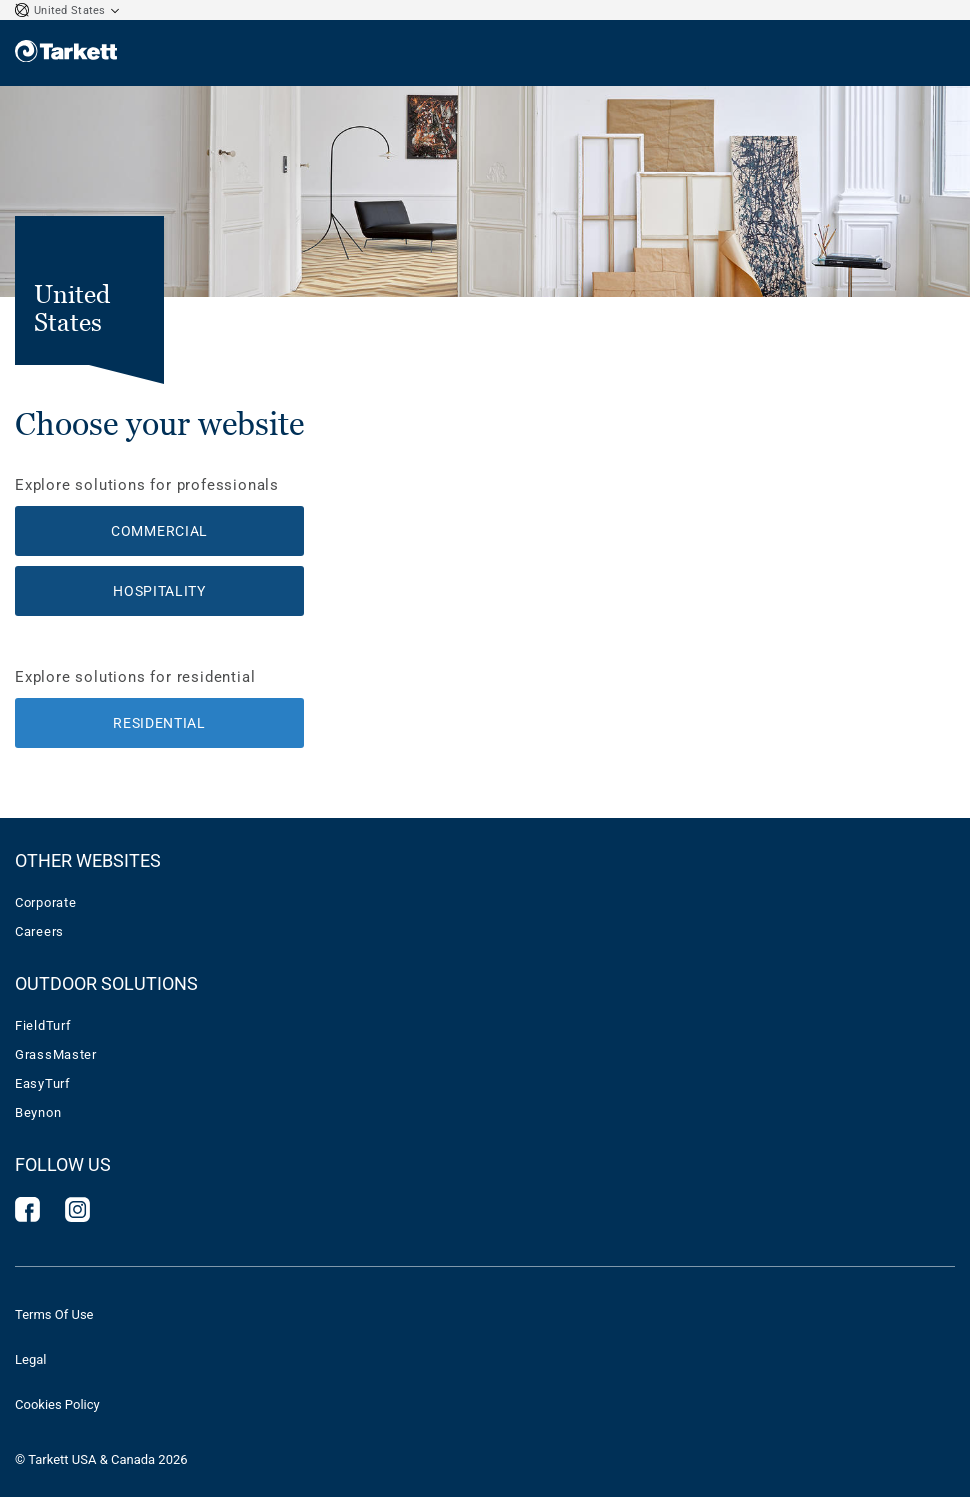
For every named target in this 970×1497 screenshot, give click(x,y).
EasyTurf (43, 1083)
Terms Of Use (54, 1314)
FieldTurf (43, 1025)
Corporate (45, 902)
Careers (39, 931)
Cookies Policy (57, 1404)
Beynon (38, 1112)
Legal (30, 1359)
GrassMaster (56, 1054)
